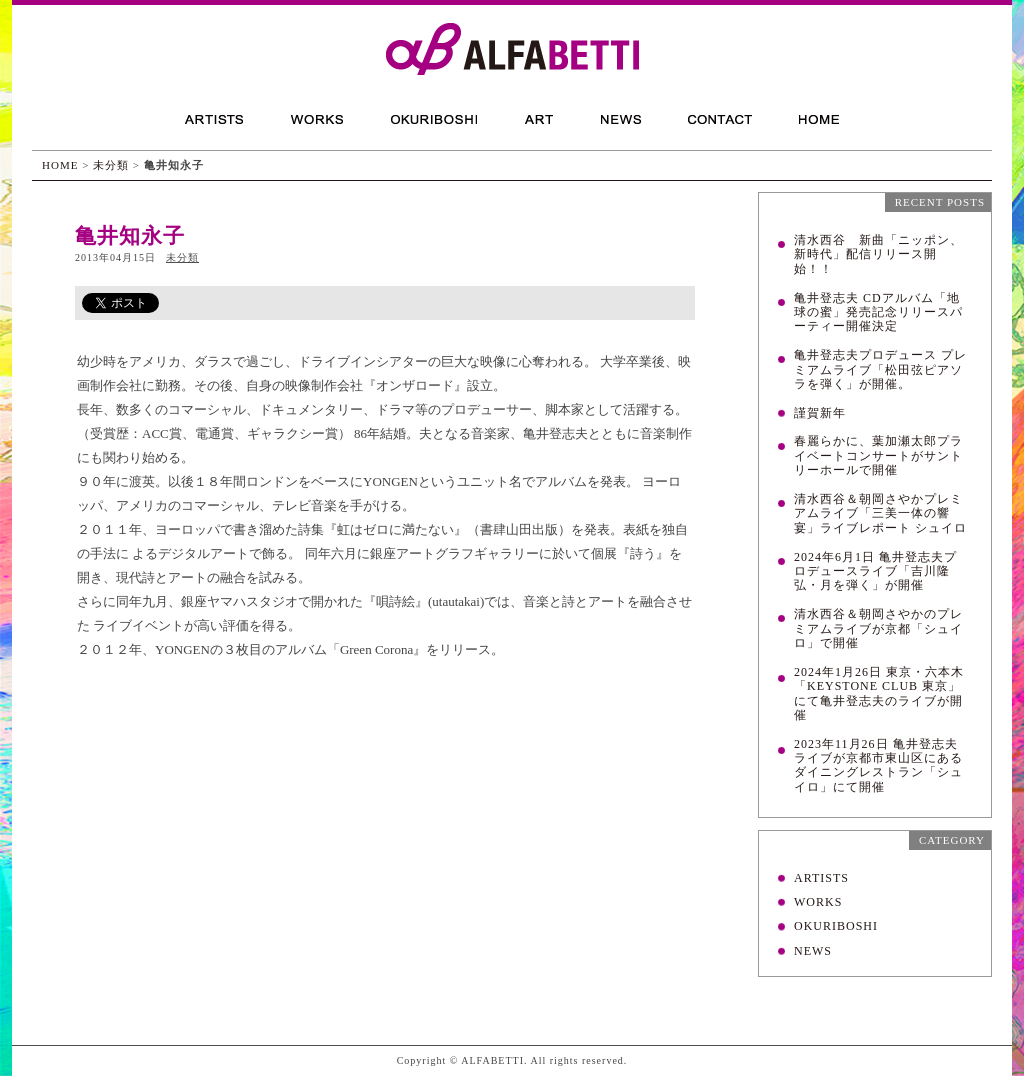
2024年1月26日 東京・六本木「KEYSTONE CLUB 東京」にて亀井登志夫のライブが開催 (879, 693)
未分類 (111, 165)
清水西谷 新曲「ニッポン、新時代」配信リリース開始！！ (878, 254)
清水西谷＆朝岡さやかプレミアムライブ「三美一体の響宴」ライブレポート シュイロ (880, 513)
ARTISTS (821, 878)
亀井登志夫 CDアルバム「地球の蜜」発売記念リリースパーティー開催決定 (878, 312)
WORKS (818, 902)
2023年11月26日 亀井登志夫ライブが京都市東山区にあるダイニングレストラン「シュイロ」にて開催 (878, 765)
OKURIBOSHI (836, 926)
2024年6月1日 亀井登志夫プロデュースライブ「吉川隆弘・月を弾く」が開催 (875, 571)
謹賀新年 (820, 413)
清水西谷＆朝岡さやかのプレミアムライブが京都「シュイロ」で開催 (878, 628)
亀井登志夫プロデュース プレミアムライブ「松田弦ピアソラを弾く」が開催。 (880, 369)
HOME (60, 165)
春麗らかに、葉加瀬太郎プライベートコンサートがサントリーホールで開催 (878, 455)
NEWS (813, 951)
